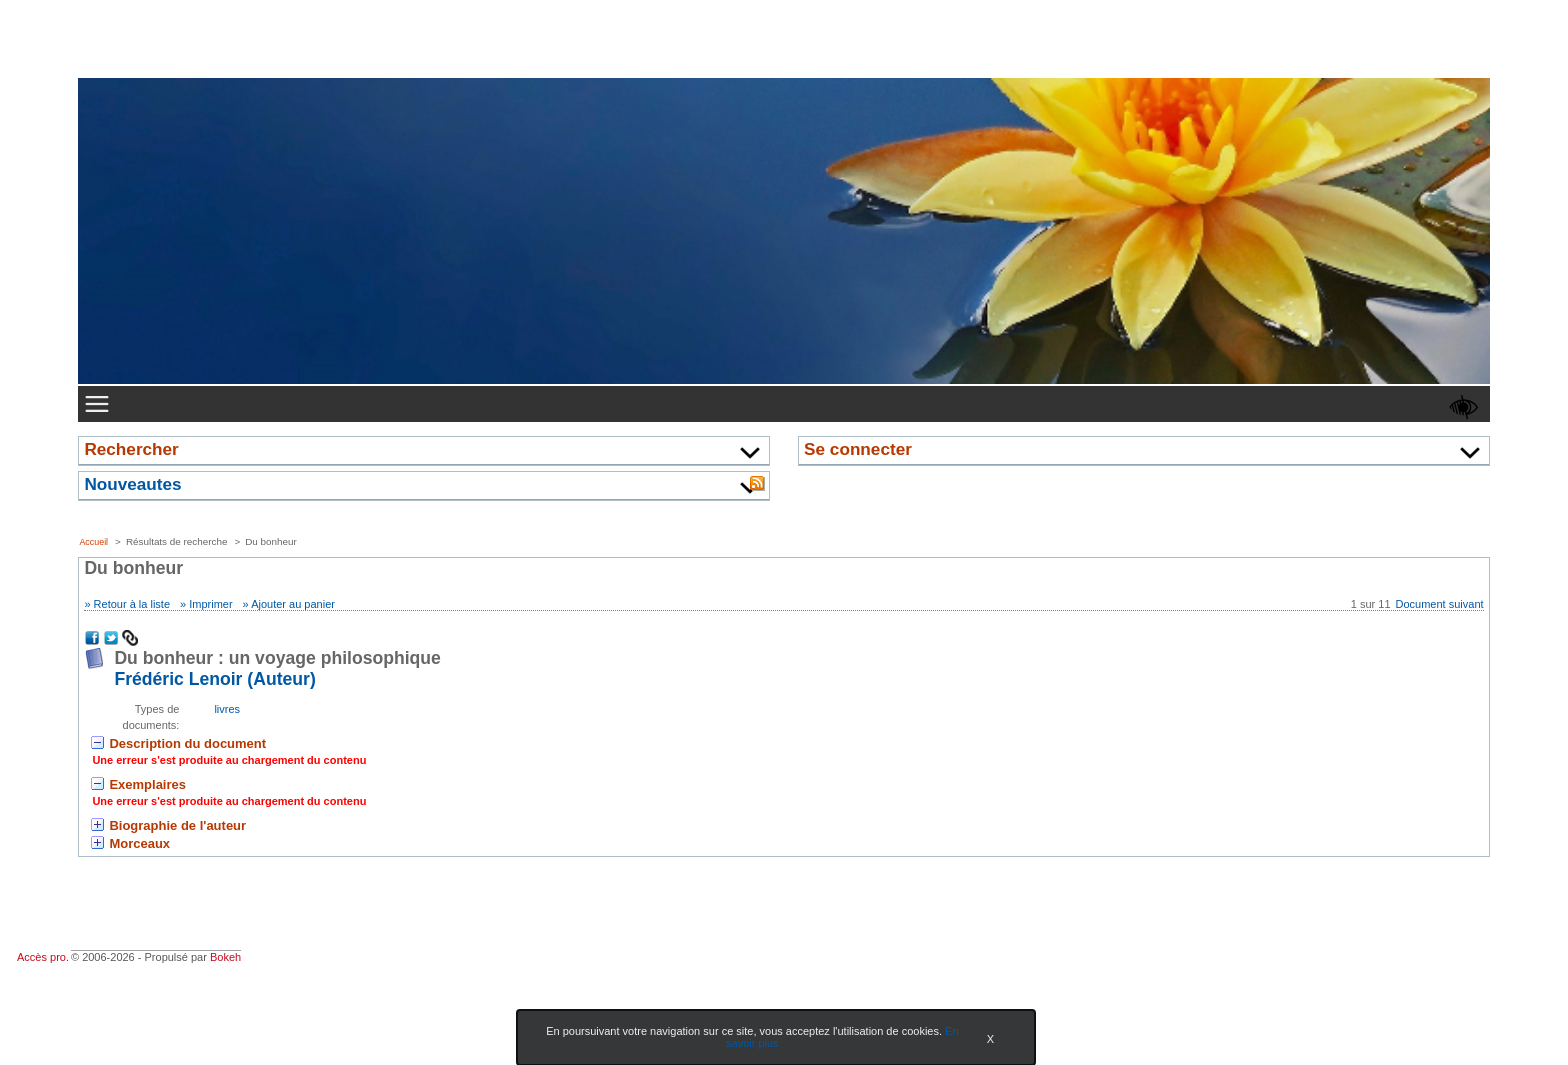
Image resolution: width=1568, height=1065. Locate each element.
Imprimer (210, 604)
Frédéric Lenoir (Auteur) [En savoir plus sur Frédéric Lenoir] (214, 679)
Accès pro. (43, 957)
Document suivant (1440, 604)
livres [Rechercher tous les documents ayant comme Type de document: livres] (227, 709)
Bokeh (225, 957)
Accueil (93, 542)
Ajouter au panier (293, 604)
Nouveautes (132, 484)
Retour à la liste (132, 604)
